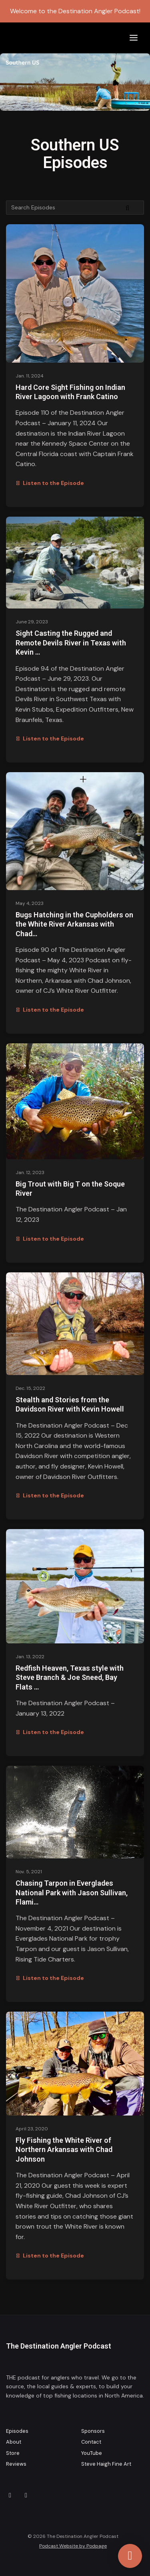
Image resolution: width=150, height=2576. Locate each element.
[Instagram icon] (10, 2495)
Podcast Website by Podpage (73, 2546)
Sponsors (93, 2431)
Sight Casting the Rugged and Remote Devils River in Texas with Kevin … (71, 642)
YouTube (91, 2453)
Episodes (17, 2431)
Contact (91, 2441)
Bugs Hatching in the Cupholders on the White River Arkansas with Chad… (74, 924)
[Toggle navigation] (134, 38)
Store (13, 2453)
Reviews (16, 2463)
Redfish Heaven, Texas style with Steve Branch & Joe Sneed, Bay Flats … (70, 1677)
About (13, 2441)
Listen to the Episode (50, 483)
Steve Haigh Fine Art (106, 2463)
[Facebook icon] (26, 2495)
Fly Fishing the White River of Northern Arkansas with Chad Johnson (64, 2149)
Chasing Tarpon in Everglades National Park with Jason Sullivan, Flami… (72, 1892)
